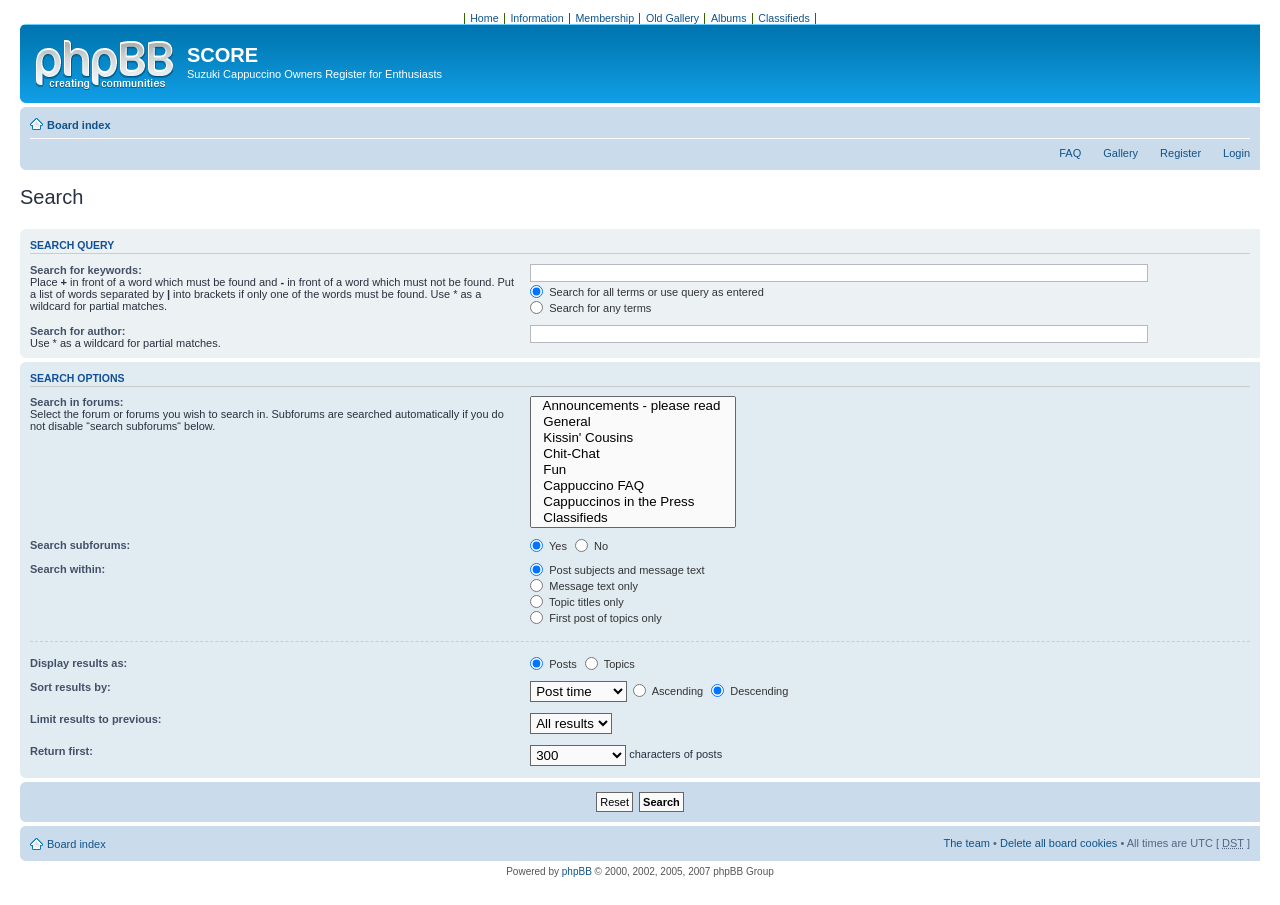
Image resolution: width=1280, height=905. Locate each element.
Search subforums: (80, 545)
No (591, 546)
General (633, 422)
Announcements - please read (633, 406)
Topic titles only (576, 602)
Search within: (67, 569)
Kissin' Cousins (633, 438)
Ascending (668, 691)
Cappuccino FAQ (633, 486)
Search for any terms (590, 308)
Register (1180, 153)
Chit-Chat (633, 454)
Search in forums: (77, 402)
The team (967, 843)
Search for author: (77, 331)
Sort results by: (70, 687)
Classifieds (633, 518)
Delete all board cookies (1058, 843)
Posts (553, 664)
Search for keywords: (86, 270)
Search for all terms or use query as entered (647, 292)
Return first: (61, 751)
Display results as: (78, 663)
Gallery (1120, 153)
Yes (548, 546)
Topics (610, 664)
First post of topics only (596, 618)
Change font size (1235, 121)
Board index (79, 125)
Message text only (584, 586)
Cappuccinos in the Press (633, 502)
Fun (633, 470)
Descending (749, 691)
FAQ (1070, 153)
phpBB (577, 871)
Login (1236, 153)
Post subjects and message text (617, 570)
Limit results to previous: (95, 719)
